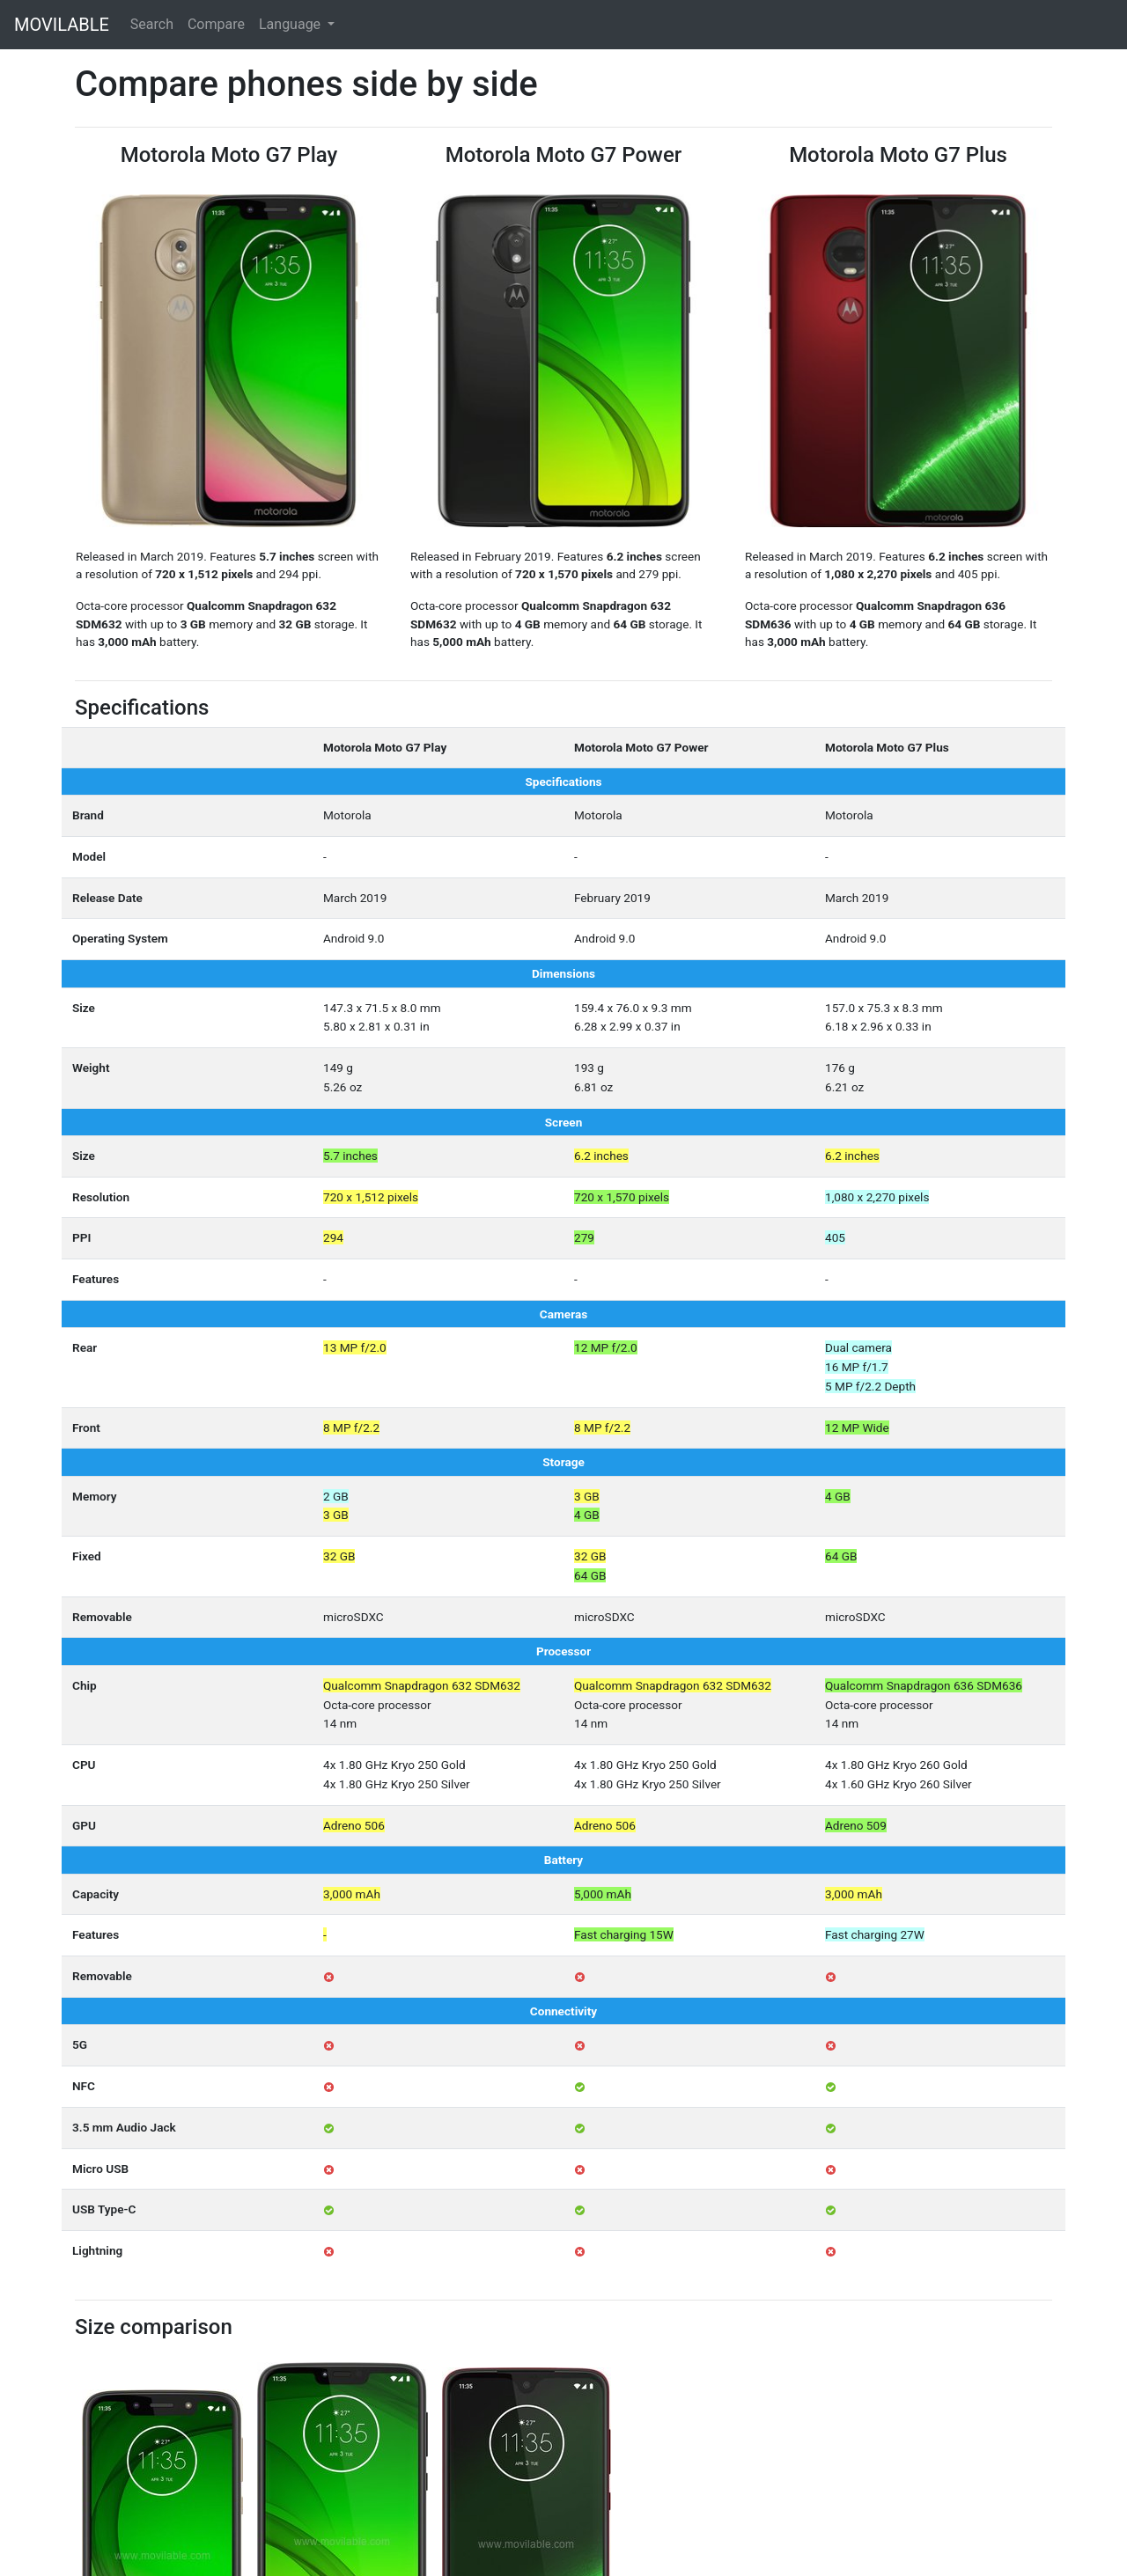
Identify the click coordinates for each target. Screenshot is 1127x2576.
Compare (216, 24)
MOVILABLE (61, 24)
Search (151, 24)
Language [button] (291, 24)
